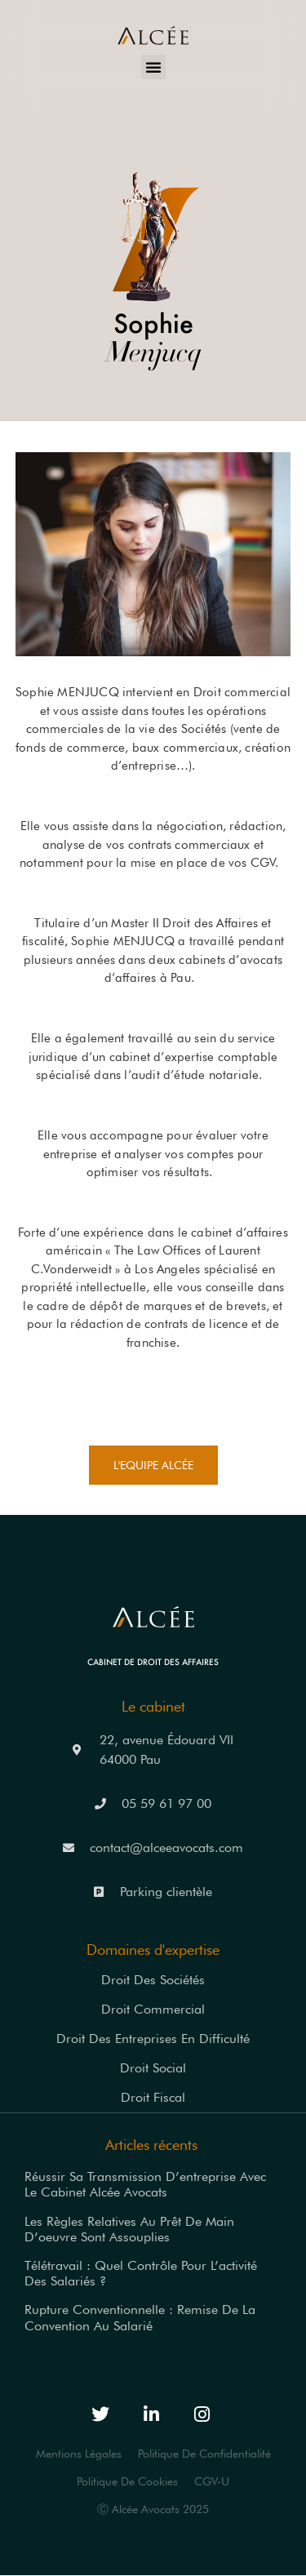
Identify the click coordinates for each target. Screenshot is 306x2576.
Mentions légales (79, 2453)
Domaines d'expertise (153, 1949)
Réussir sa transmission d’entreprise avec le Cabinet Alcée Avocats (145, 2184)
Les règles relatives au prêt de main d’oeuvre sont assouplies (129, 2229)
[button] (153, 67)
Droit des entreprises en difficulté (153, 2038)
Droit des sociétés (153, 1980)
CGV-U (211, 2481)
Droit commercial (153, 2009)
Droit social (153, 2068)
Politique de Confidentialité (204, 2453)
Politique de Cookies (127, 2481)
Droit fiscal (153, 2097)
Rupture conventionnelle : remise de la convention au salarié (139, 2317)
